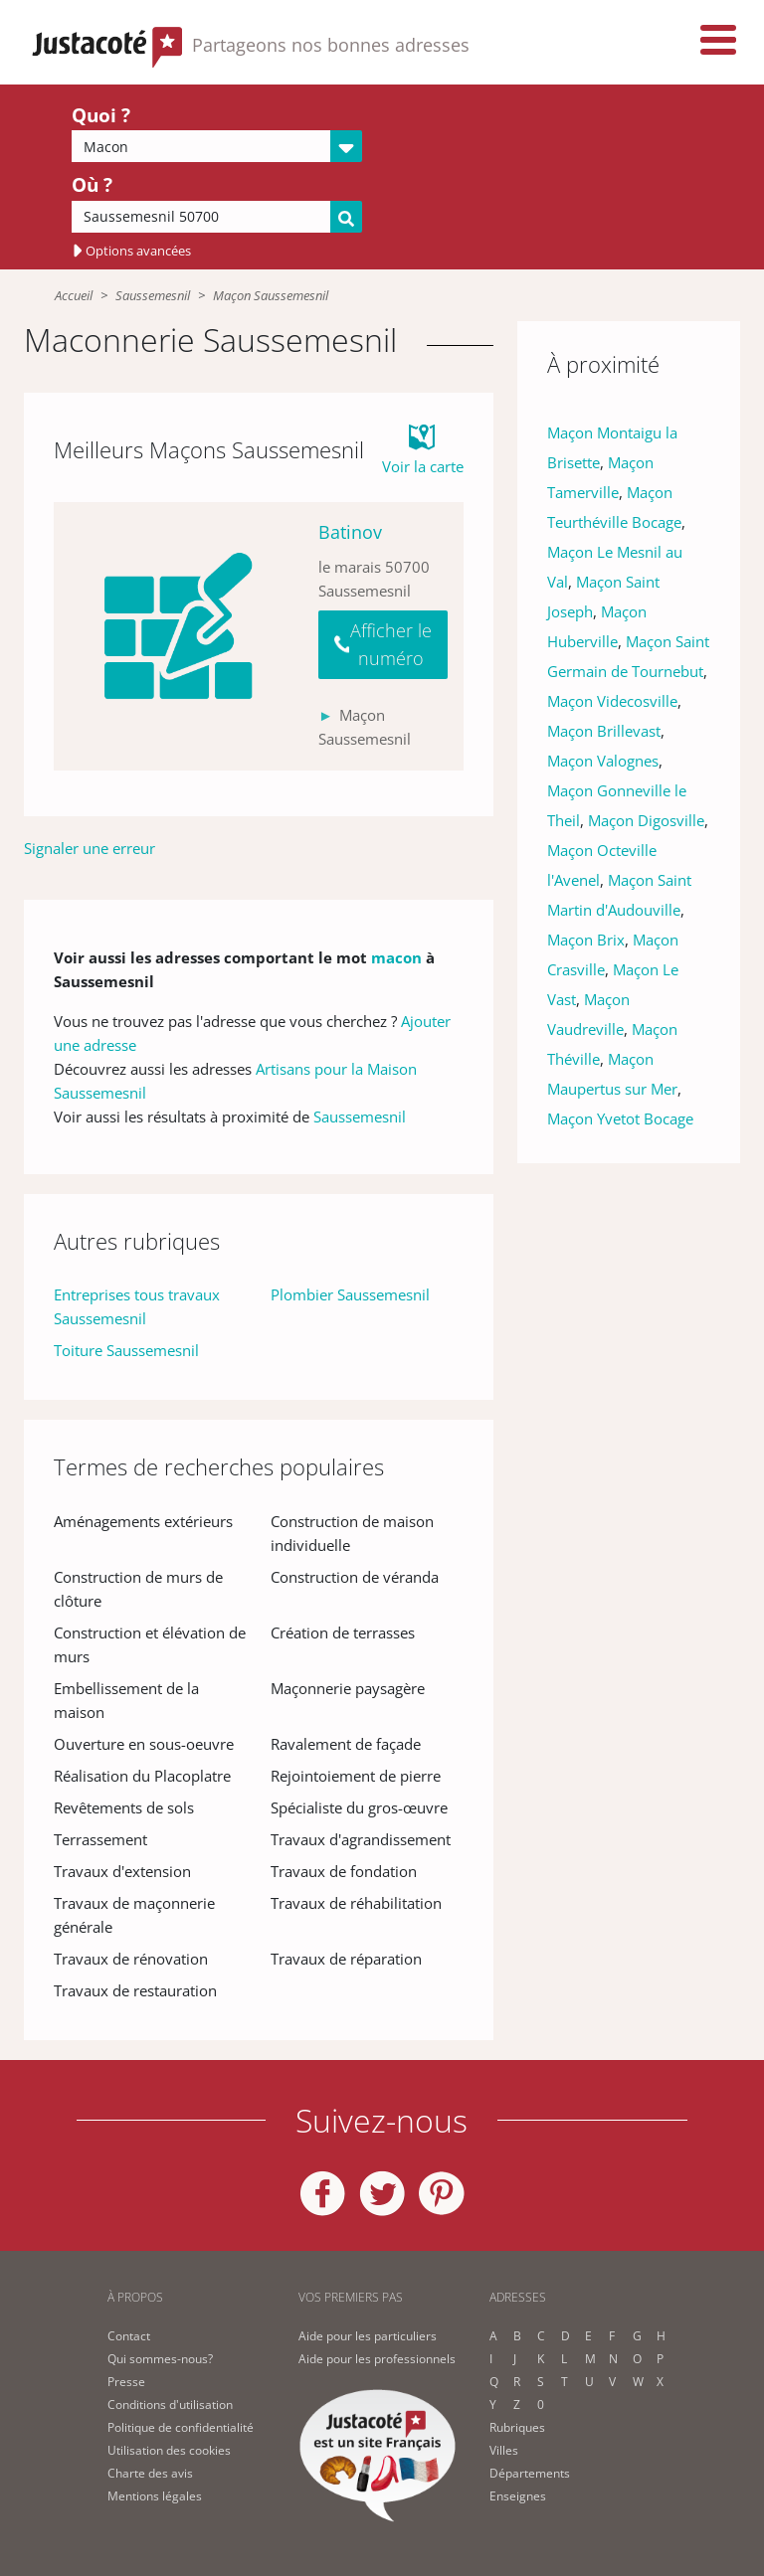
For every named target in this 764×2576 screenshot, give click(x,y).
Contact (128, 2335)
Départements (529, 2473)
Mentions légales (154, 2496)
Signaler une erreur (89, 848)
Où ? (92, 185)
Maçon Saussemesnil (270, 295)
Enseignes (517, 2496)
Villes (503, 2450)
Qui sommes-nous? (160, 2358)
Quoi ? (101, 115)
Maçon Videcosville (612, 701)
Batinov (350, 532)
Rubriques (517, 2427)
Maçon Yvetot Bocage (620, 1118)
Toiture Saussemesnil (126, 1350)
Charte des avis (150, 2473)
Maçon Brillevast (604, 731)
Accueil (74, 295)
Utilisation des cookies (169, 2450)
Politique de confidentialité (180, 2427)
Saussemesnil (152, 295)
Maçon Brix (586, 939)
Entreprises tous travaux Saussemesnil (137, 1306)
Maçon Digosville (646, 820)
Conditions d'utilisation (170, 2404)
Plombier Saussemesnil (350, 1294)
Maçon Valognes (603, 761)
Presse (126, 2381)
